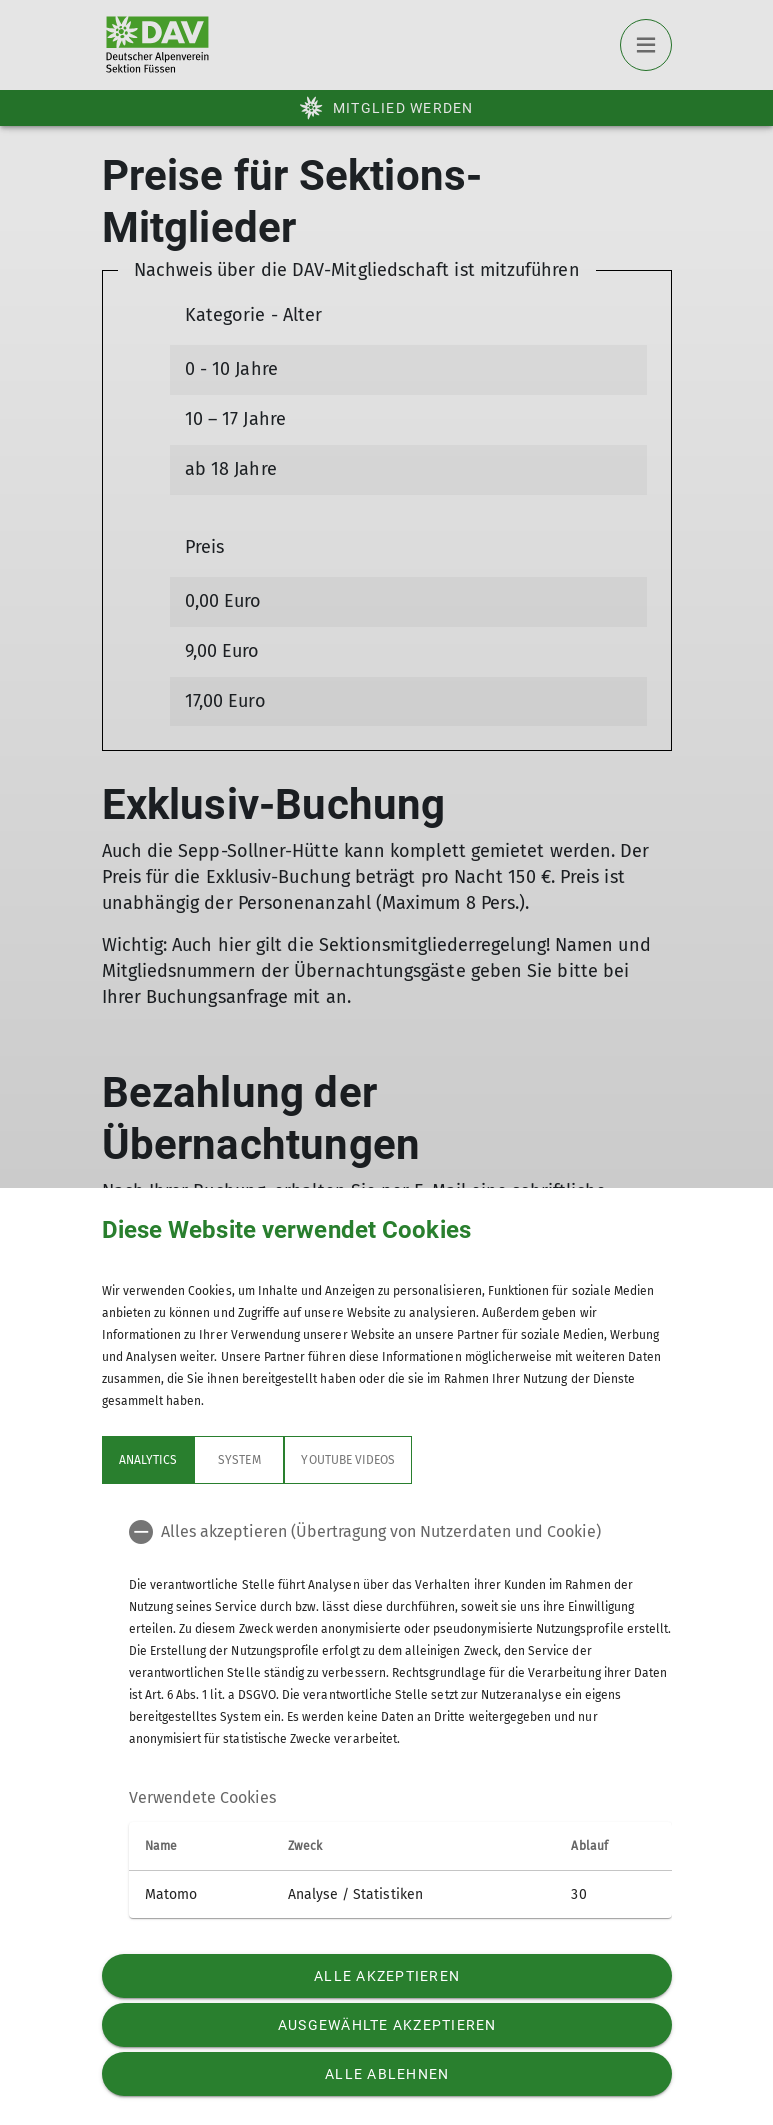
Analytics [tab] (148, 1460)
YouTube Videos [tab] (348, 1460)
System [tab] (239, 1460)
